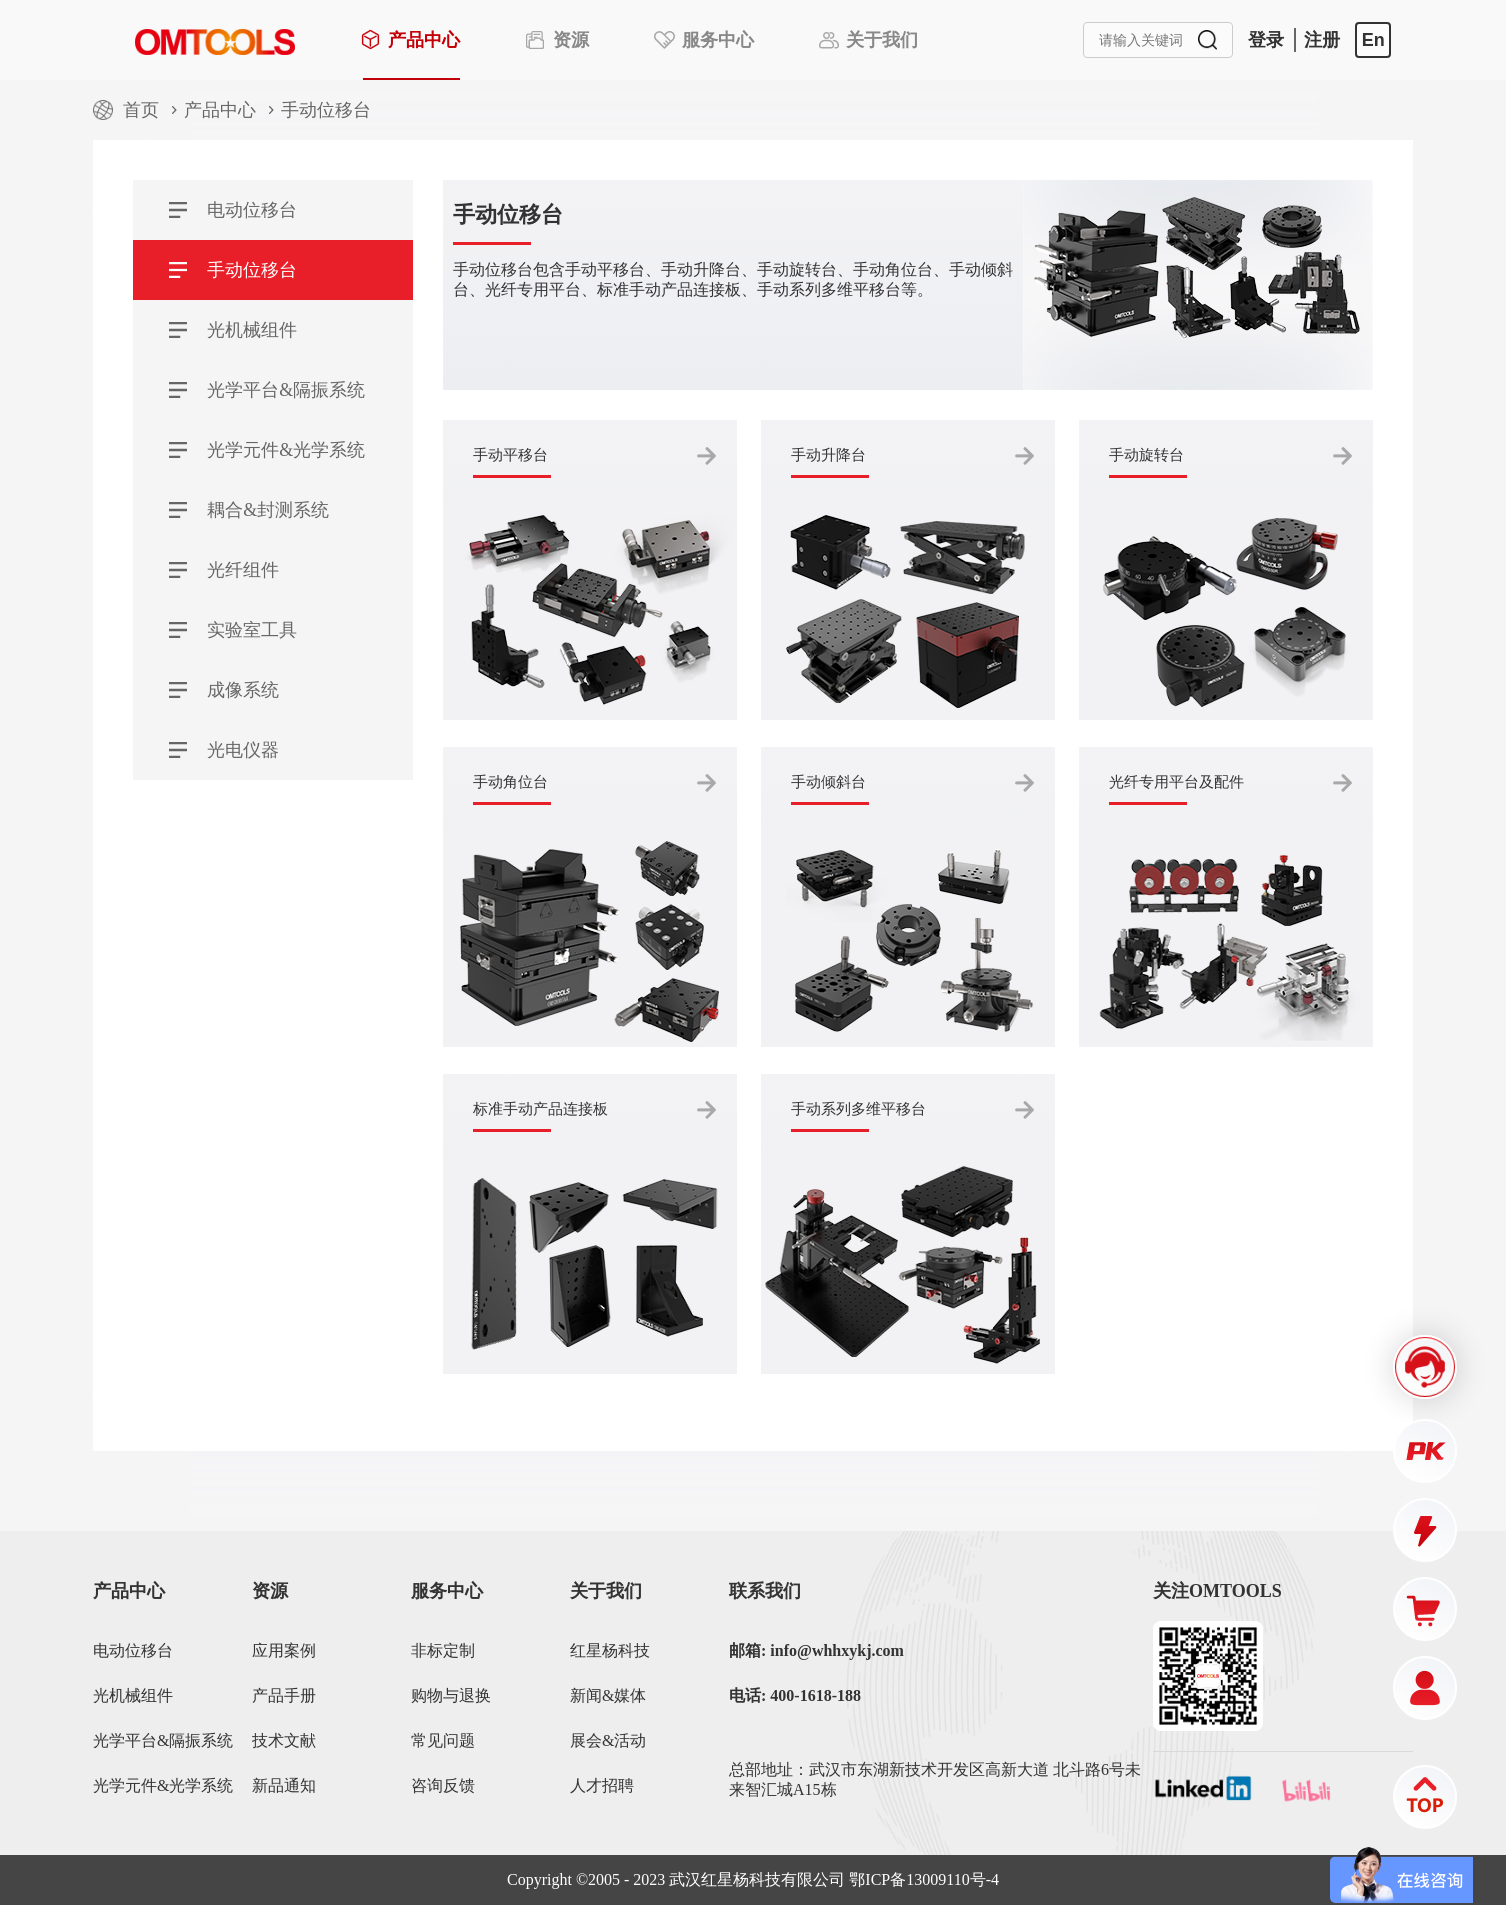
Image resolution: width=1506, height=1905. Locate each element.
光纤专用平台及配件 (1176, 782)
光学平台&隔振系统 (163, 1740)
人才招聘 (602, 1785)
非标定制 (443, 1650)
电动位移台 (133, 1650)
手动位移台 (326, 110)
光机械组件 (133, 1695)
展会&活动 (608, 1740)
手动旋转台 (1146, 455)
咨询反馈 (443, 1785)
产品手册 (284, 1695)
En (1373, 40)
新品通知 (284, 1785)
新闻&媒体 (608, 1695)
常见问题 (443, 1740)
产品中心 (220, 110)
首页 (141, 110)
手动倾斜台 (828, 782)
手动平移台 (510, 455)
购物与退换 (451, 1695)
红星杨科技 (610, 1650)
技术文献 (284, 1740)
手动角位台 (510, 782)
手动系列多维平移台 (858, 1109)
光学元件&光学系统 (163, 1785)
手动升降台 (828, 455)
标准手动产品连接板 (540, 1109)
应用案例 (284, 1650)
